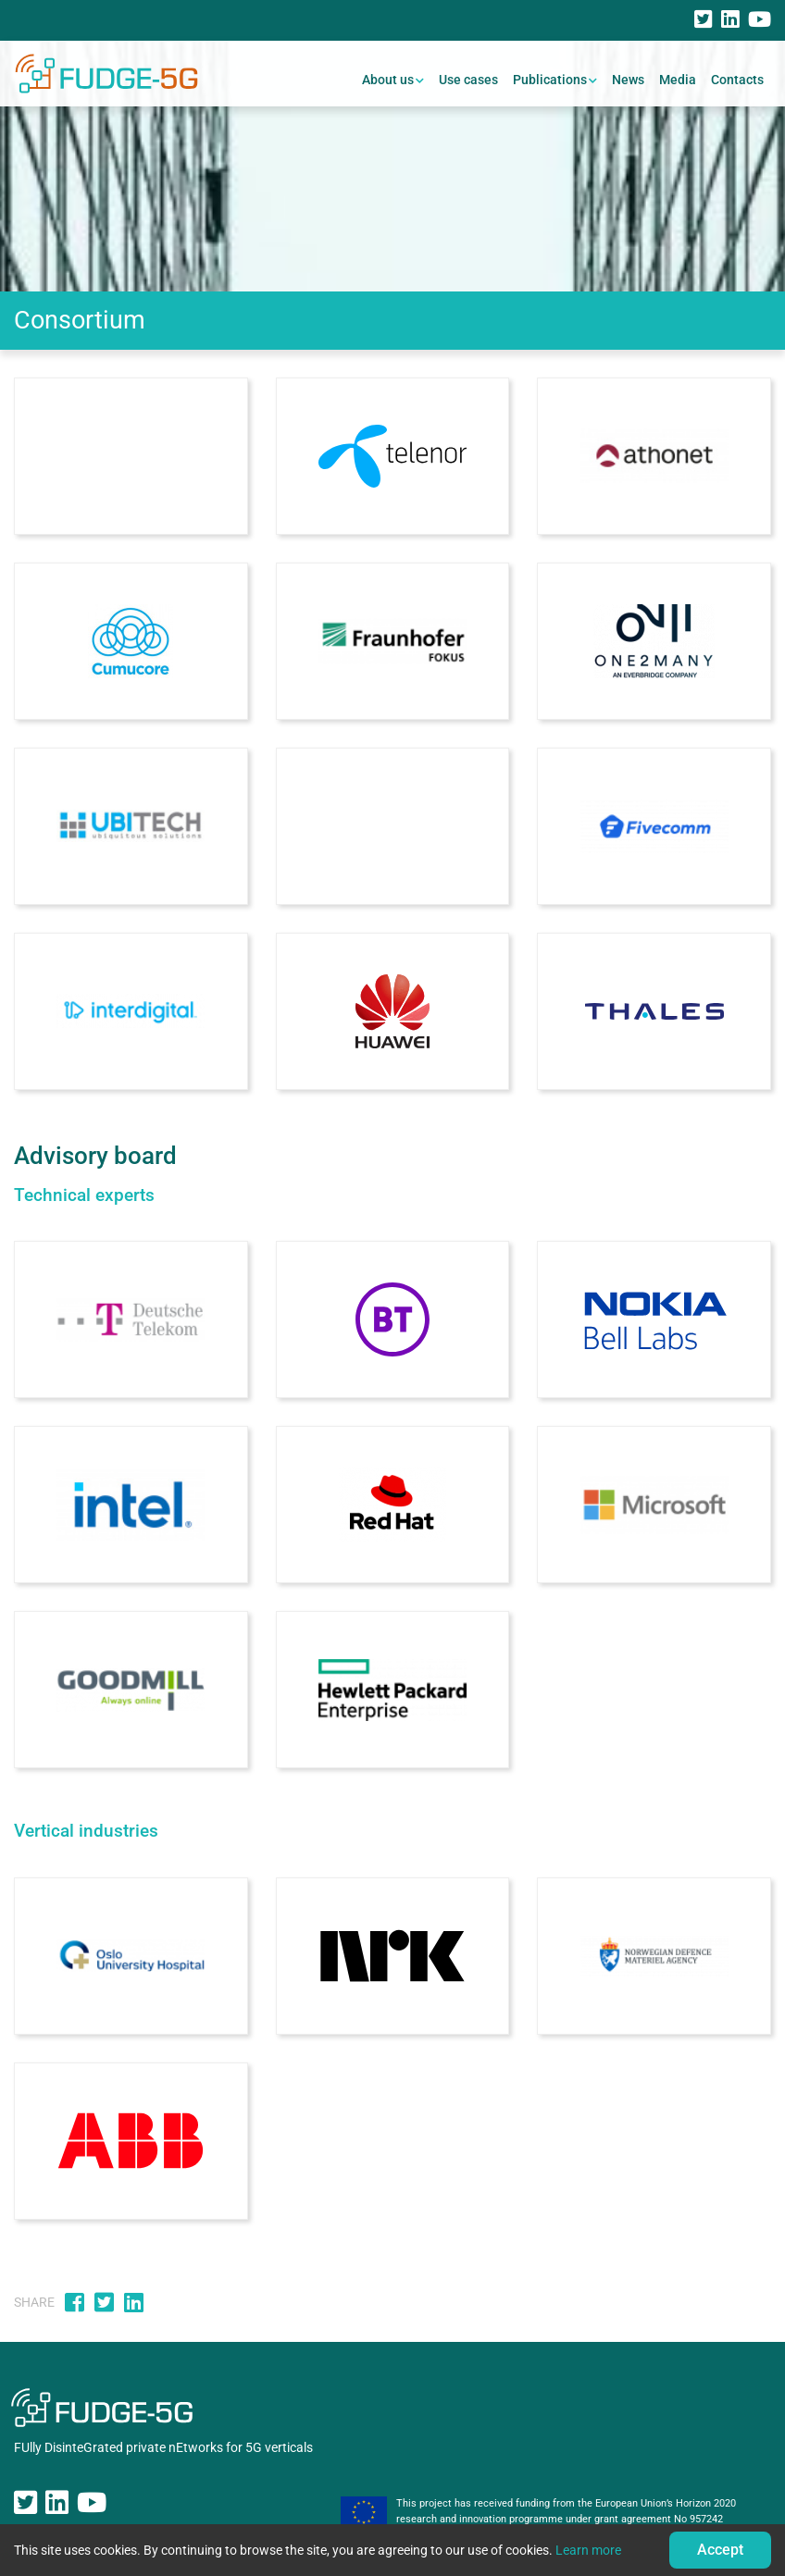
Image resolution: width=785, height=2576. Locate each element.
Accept (720, 2549)
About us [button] (388, 79)
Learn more (588, 2550)
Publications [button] (550, 79)
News (628, 79)
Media (677, 79)
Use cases (468, 79)
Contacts (737, 79)
